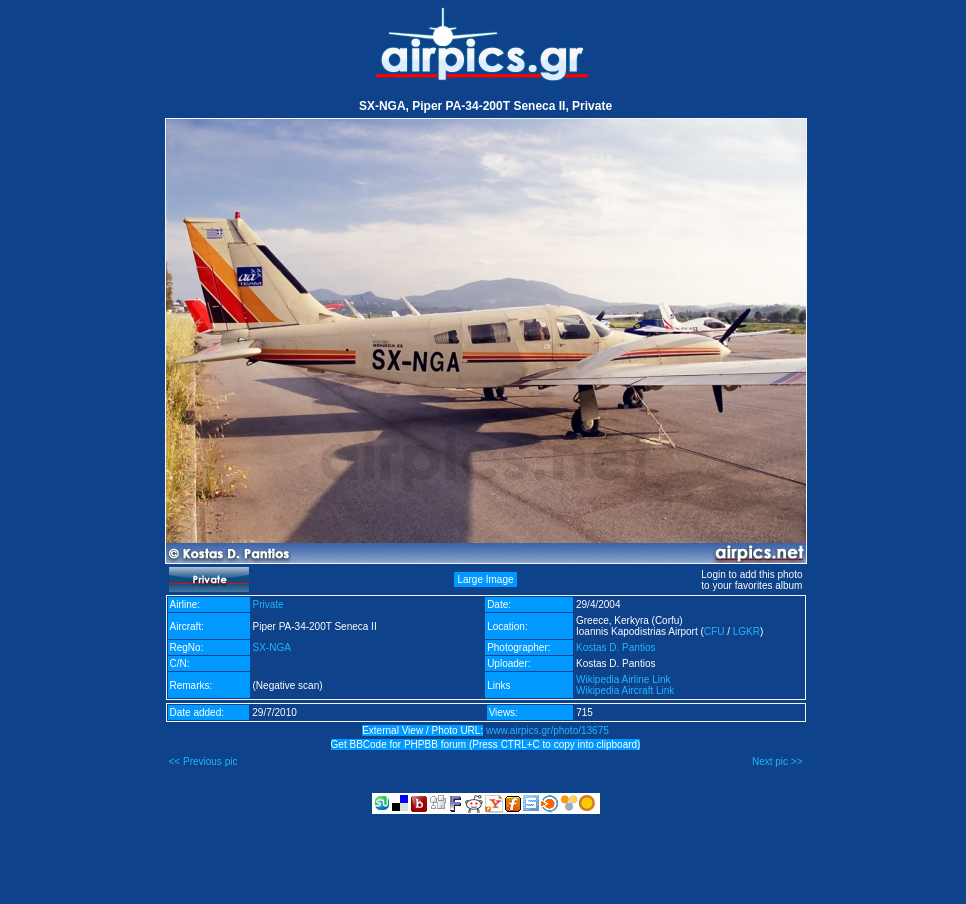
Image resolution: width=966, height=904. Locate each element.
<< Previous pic (203, 761)
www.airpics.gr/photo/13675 (547, 730)
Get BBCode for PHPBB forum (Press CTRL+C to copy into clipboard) (486, 744)
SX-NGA (272, 647)
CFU (714, 631)
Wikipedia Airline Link (623, 679)
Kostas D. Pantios (615, 647)
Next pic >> (777, 761)
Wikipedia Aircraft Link (625, 690)
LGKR (746, 631)
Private (268, 604)
